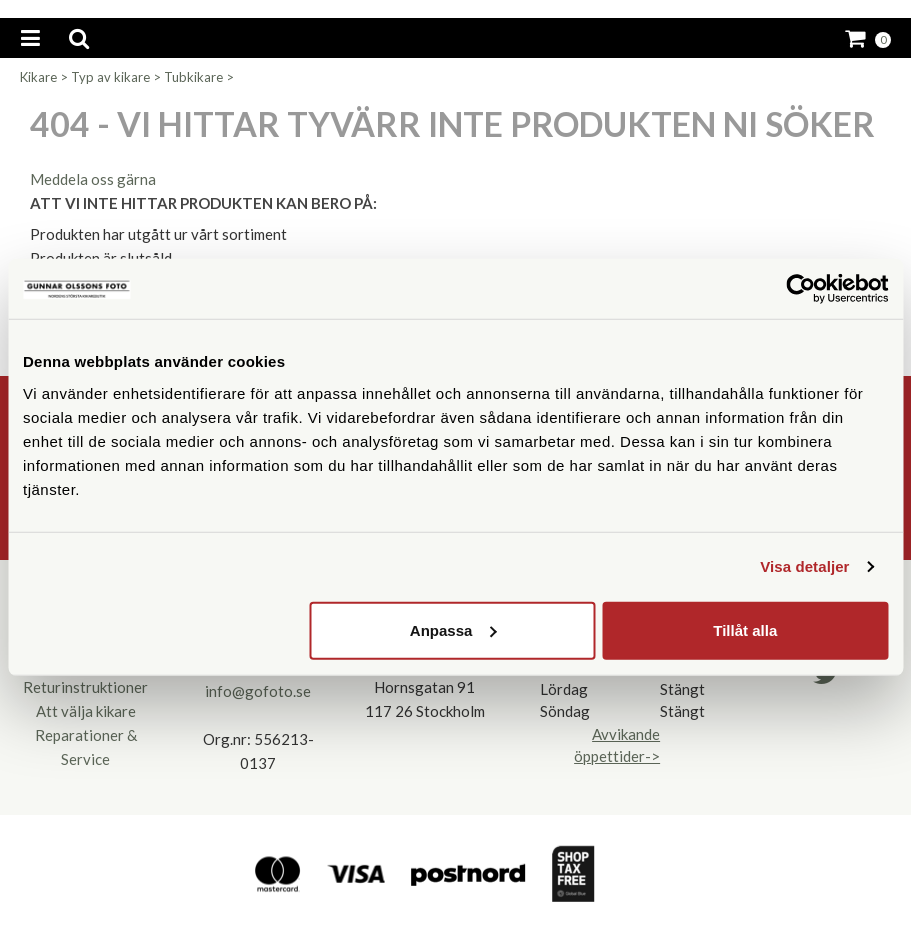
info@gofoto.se (258, 691)
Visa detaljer (804, 566)
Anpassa (453, 629)
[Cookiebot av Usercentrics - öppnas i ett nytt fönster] (800, 289)
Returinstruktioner (85, 687)
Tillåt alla (745, 629)
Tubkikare (193, 77)
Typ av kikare (110, 77)
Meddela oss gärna (93, 179)
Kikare (38, 77)
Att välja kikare (86, 711)
